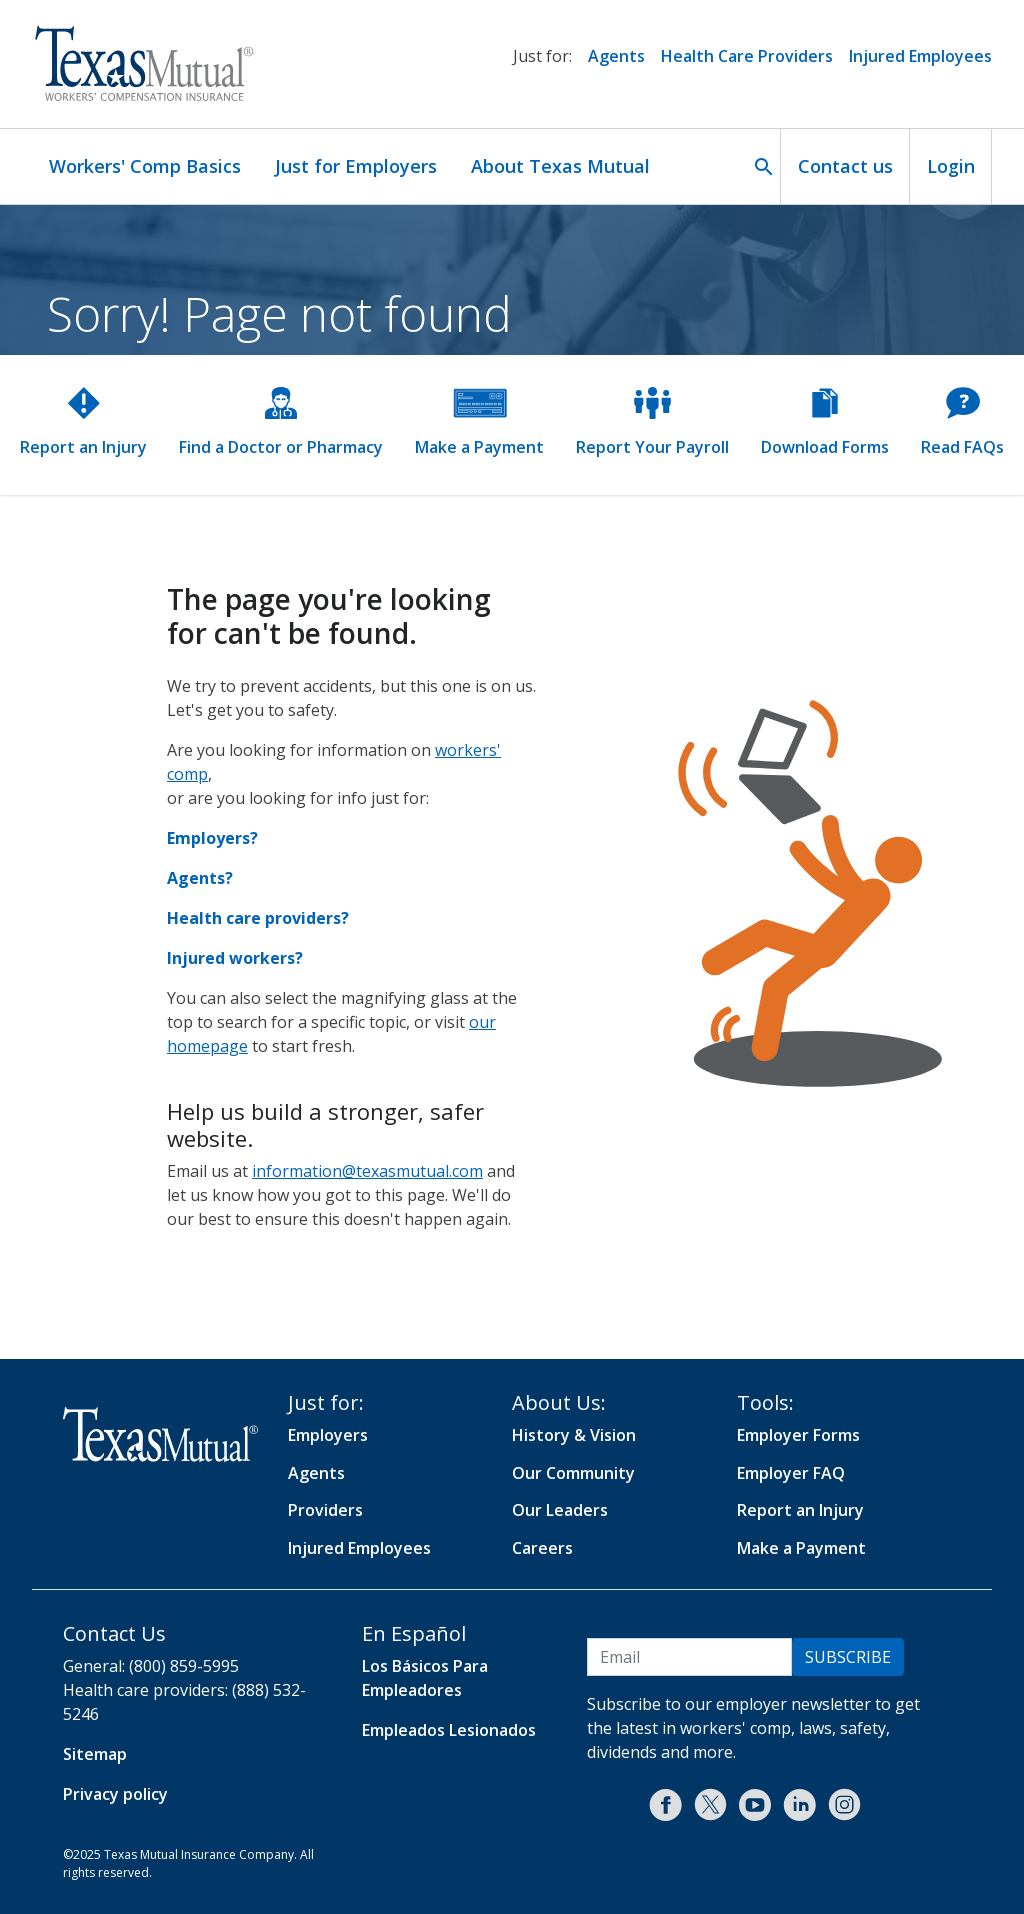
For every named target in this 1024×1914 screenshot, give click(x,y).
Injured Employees (920, 56)
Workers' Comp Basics (145, 166)
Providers (325, 1510)
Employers (328, 1435)
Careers (542, 1548)
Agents (616, 56)
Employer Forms (798, 1435)
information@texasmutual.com (367, 1171)
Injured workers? (235, 958)
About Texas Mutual (560, 166)
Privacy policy (115, 1794)
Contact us (845, 166)
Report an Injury (800, 1510)
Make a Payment (801, 1548)
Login (951, 166)
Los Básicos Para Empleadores (425, 1678)
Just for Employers (356, 166)
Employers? (212, 838)
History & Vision (574, 1435)
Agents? (200, 878)
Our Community (573, 1473)
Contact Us (114, 1633)
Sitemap (95, 1754)
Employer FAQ (791, 1473)
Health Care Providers (747, 56)
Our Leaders (560, 1510)
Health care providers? (258, 918)
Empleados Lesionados (449, 1730)
